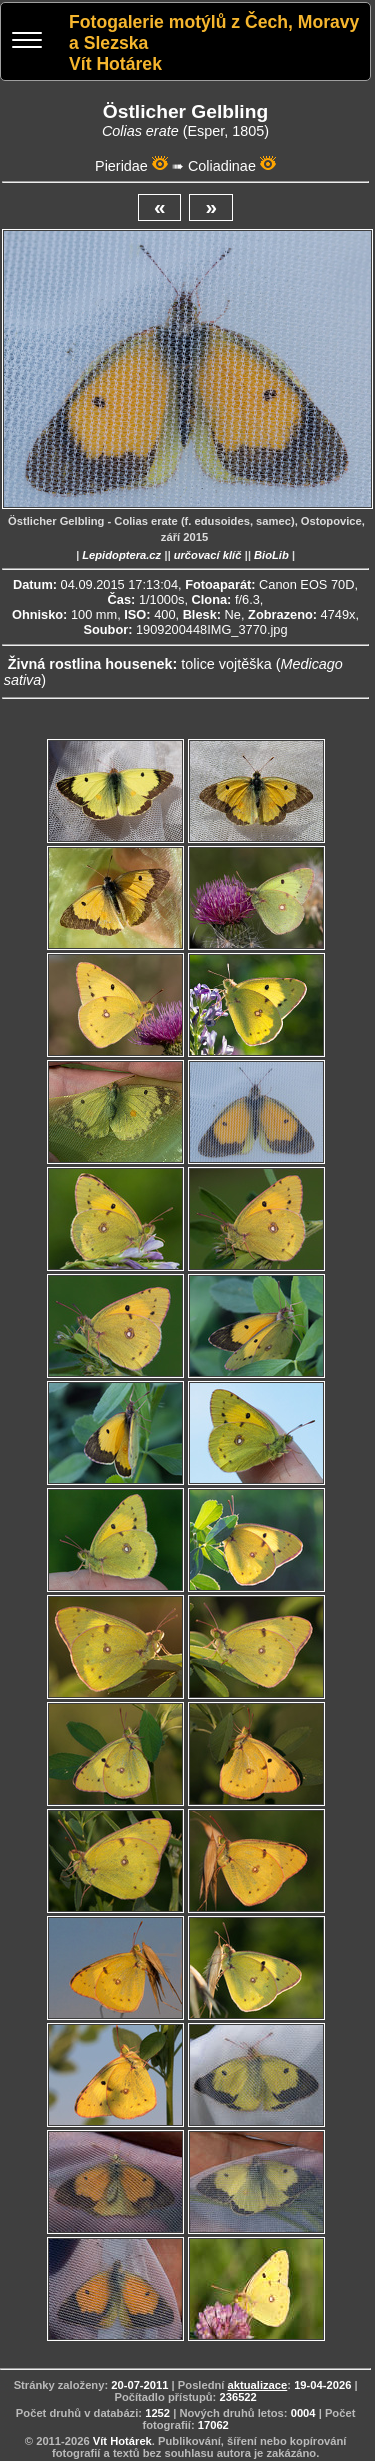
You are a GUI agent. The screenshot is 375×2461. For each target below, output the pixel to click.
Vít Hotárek (122, 2441)
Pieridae (121, 166)
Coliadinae (222, 166)
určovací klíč (208, 555)
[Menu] (27, 42)
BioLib (271, 555)
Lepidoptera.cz (121, 555)
